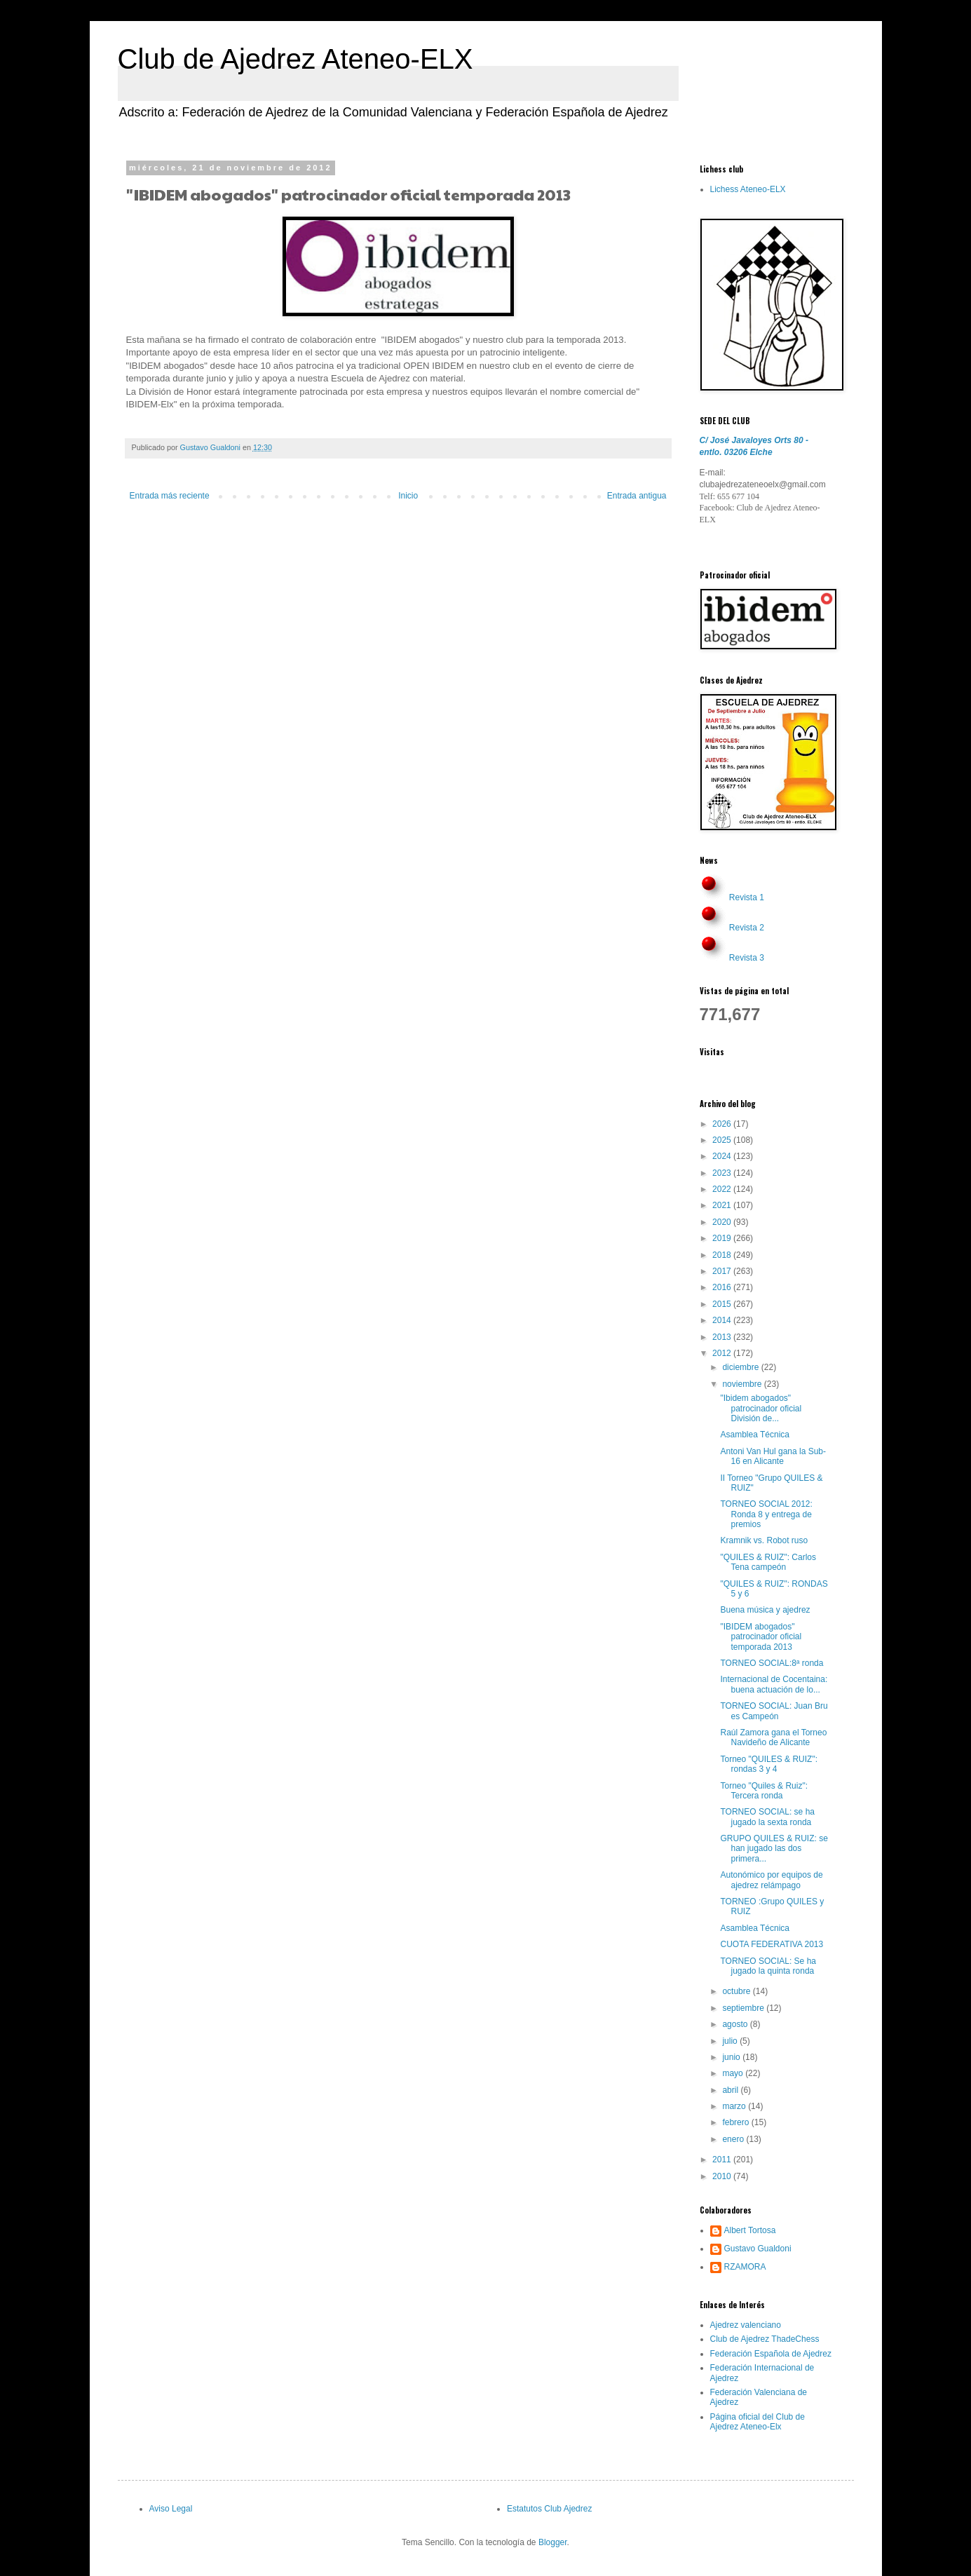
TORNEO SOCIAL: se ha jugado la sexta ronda (767, 1816)
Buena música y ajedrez (765, 1610)
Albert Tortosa (750, 2230)
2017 (722, 1271)
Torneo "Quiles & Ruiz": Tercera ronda (764, 1791)
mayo (733, 2073)
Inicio (408, 496)
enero (734, 2139)
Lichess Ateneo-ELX (748, 189)
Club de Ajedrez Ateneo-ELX (295, 58)
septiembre (744, 2008)
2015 (722, 1304)
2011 (722, 2159)
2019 (722, 1238)
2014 (722, 1320)
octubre (737, 1991)
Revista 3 (746, 958)
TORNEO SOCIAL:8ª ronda (771, 1663)
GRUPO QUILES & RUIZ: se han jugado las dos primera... (773, 1848)
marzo (735, 2106)
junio (732, 2057)
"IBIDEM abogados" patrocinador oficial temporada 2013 (760, 1637)
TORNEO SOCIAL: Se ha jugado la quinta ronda (768, 1966)
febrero (736, 2122)
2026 (722, 1124)
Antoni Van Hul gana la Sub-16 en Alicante (773, 1456)
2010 (722, 2176)
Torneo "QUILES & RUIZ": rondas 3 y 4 (768, 1764)
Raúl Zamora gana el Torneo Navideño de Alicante (773, 1737)
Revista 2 (746, 928)
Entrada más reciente (170, 496)
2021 (722, 1205)
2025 (722, 1140)
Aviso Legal (171, 2509)
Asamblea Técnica (754, 1434)
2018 (722, 1255)
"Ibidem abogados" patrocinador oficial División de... (760, 1408)
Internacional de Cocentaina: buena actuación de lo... (773, 1684)
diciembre (741, 1367)
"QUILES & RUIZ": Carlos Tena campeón (768, 1562)
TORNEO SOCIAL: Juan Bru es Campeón (773, 1711)
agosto (735, 2024)
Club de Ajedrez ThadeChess (765, 2339)
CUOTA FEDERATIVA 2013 (771, 1944)
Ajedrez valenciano (745, 2325)
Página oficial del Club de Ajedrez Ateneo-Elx (757, 2422)
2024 (722, 1156)
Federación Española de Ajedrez (770, 2354)
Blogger (552, 2542)
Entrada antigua (637, 496)
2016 (722, 1287)
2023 (722, 1173)
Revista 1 (746, 897)
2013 (722, 1337)
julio (731, 2041)
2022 (722, 1189)
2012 (722, 1353)
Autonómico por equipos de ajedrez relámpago (771, 1880)
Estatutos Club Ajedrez (549, 2509)
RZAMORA (745, 2267)
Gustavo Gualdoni (758, 2248)
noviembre (742, 1384)
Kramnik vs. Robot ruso (764, 1540)
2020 (722, 1222)
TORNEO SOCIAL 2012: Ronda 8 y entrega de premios (766, 1514)
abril (731, 2090)
